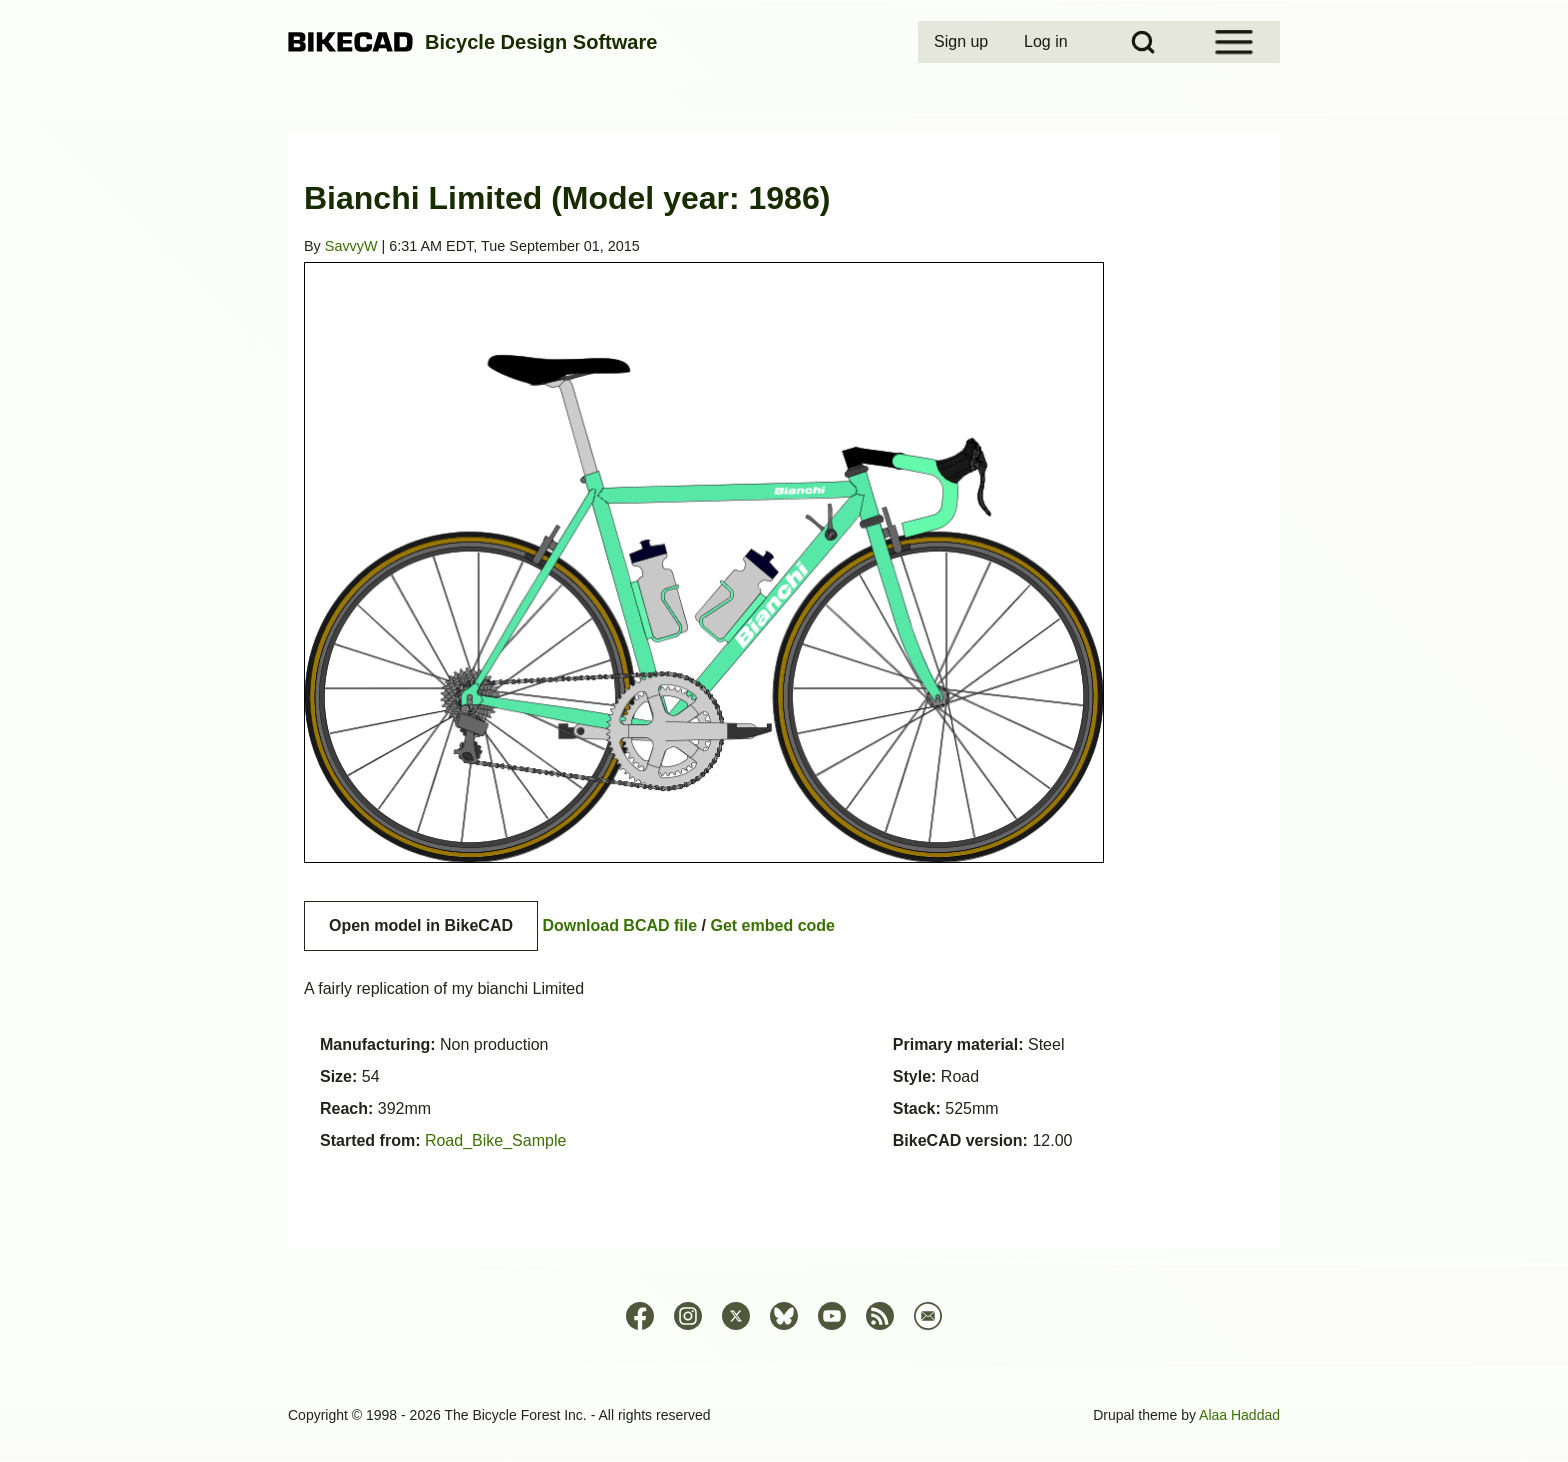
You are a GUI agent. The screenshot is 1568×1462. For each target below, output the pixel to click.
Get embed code (773, 925)
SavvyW (351, 246)
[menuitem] (963, 42)
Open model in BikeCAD (421, 925)
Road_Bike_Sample (495, 1140)
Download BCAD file (619, 925)
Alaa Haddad (1239, 1415)
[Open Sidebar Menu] (1234, 42)
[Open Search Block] (1143, 42)
